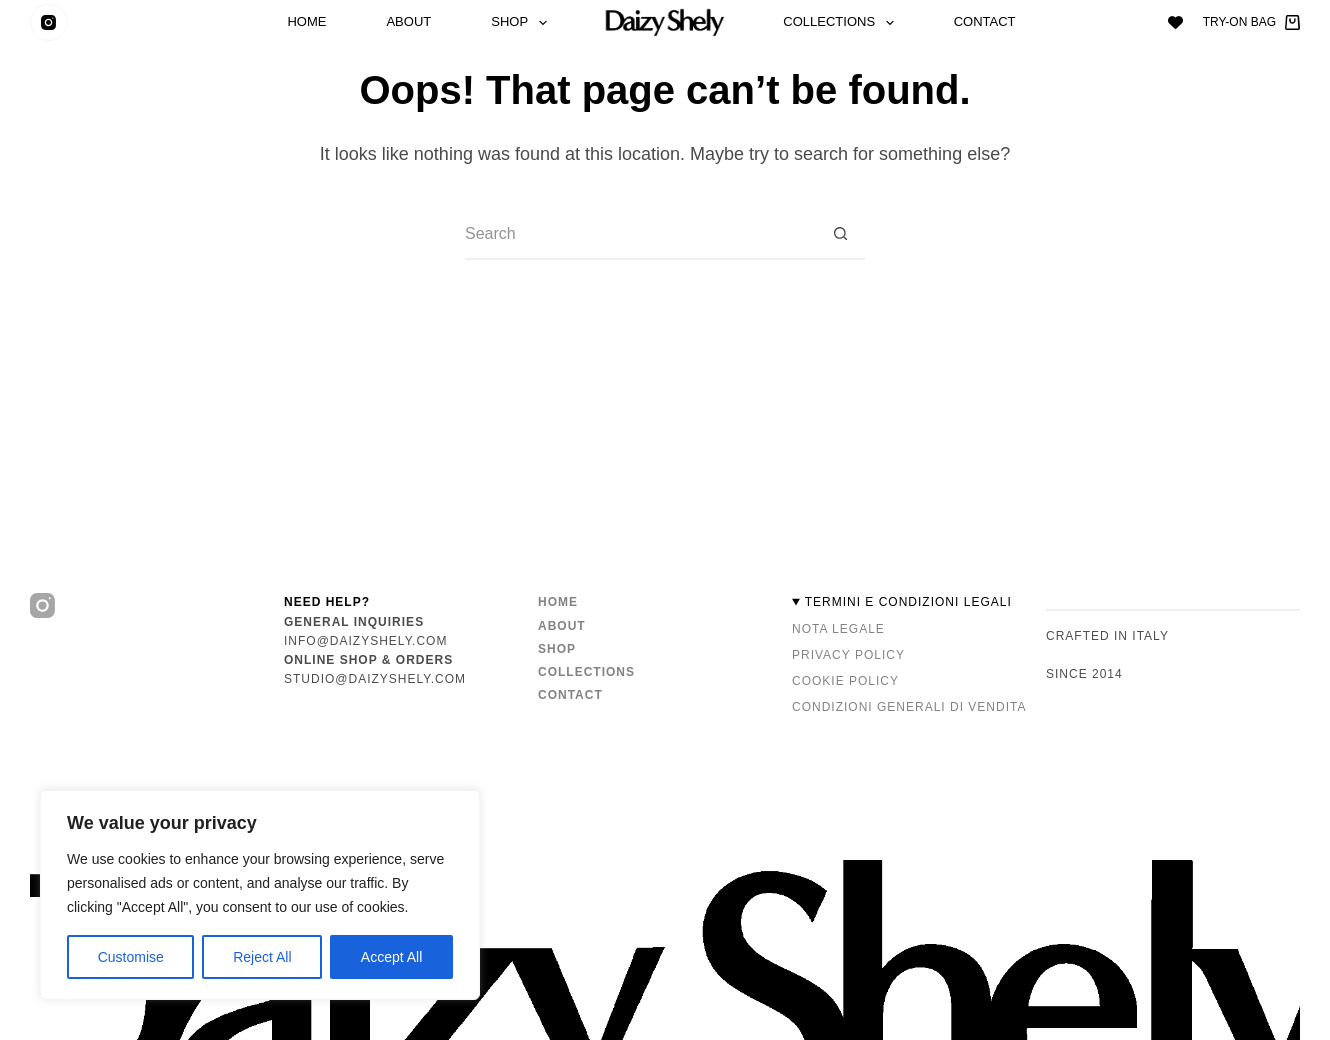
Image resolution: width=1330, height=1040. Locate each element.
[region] (260, 895)
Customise (131, 957)
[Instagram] (49, 23)
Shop (522, 23)
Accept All (391, 957)
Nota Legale (838, 629)
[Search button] (840, 235)
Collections (842, 23)
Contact (985, 22)
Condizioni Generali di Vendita (909, 707)
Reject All (262, 957)
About (408, 22)
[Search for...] (640, 235)
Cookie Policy (845, 681)
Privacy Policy (848, 655)
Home (306, 22)
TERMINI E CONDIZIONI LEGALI (908, 602)
